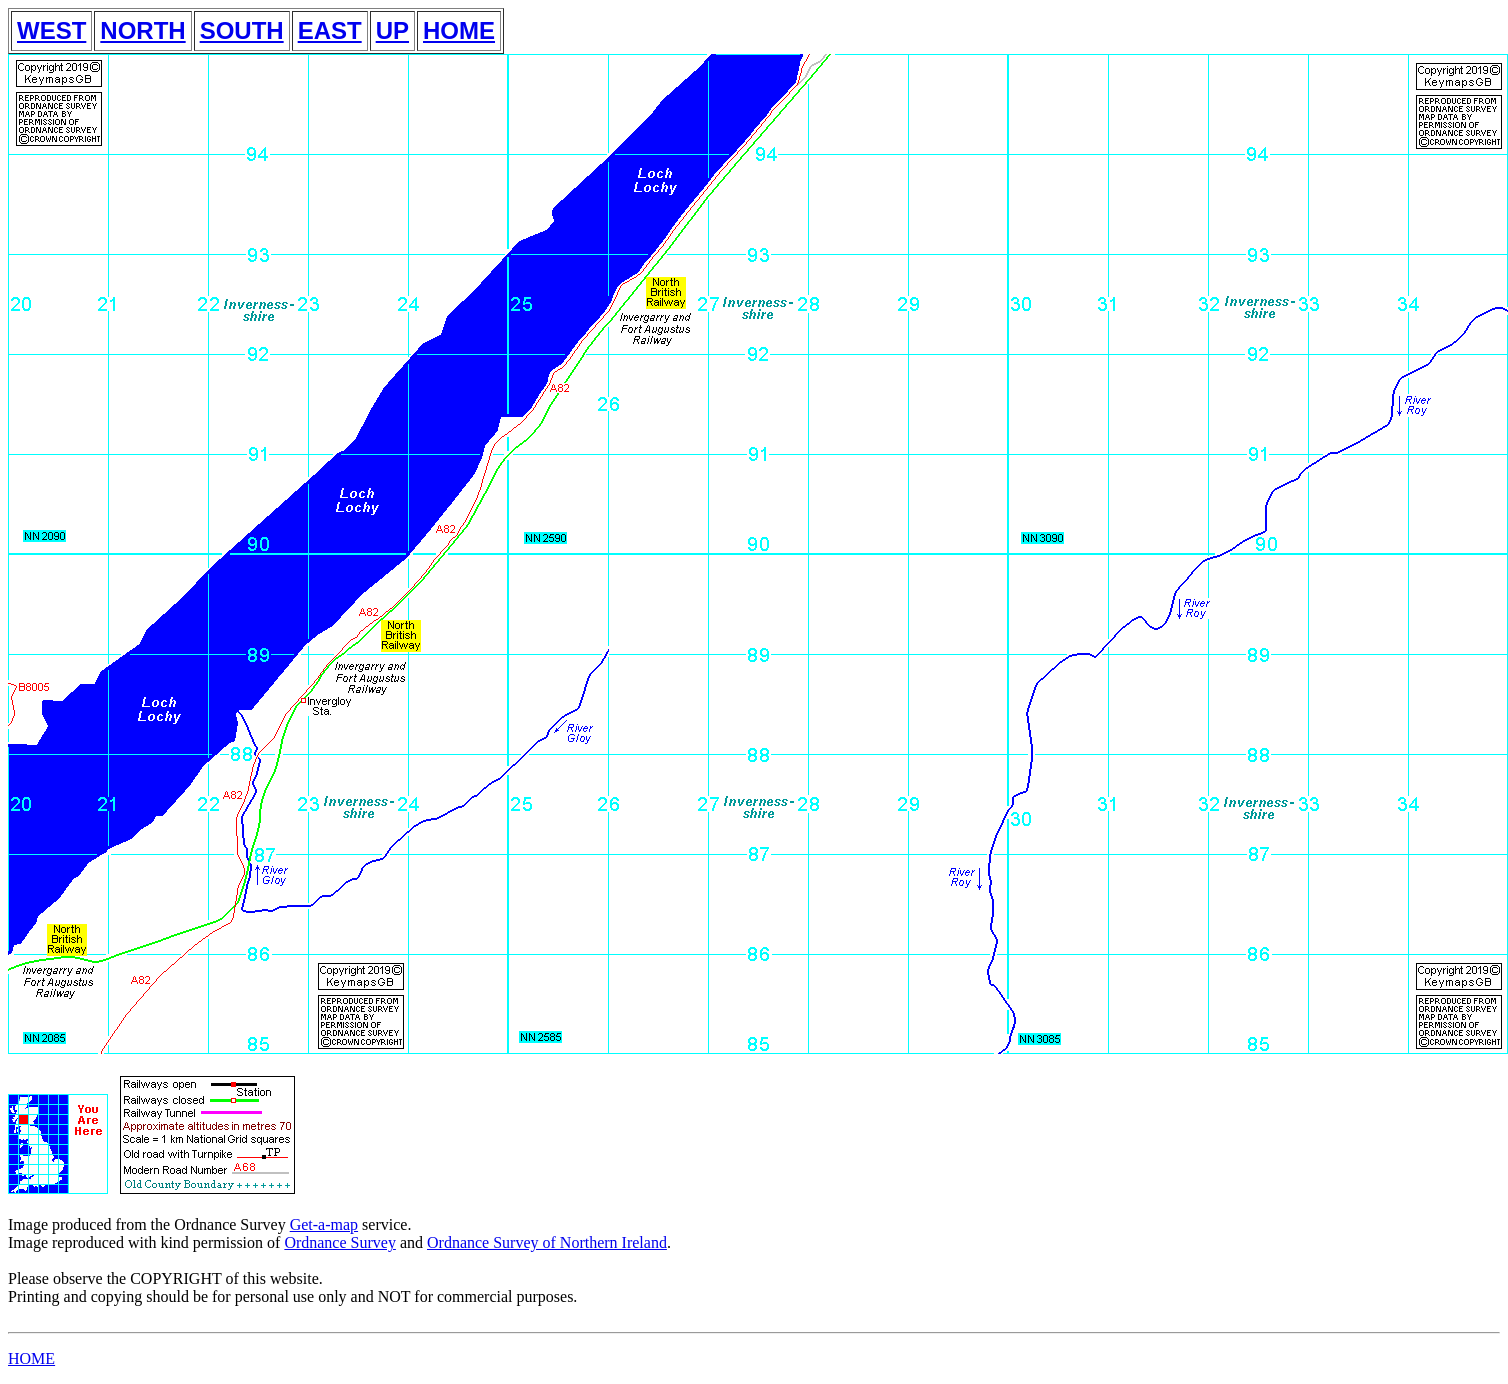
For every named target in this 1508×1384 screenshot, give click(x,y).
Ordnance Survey (340, 1242)
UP (392, 30)
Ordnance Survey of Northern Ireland (547, 1242)
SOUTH (242, 30)
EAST (330, 30)
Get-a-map (324, 1224)
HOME (459, 30)
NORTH (142, 30)
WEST (51, 30)
